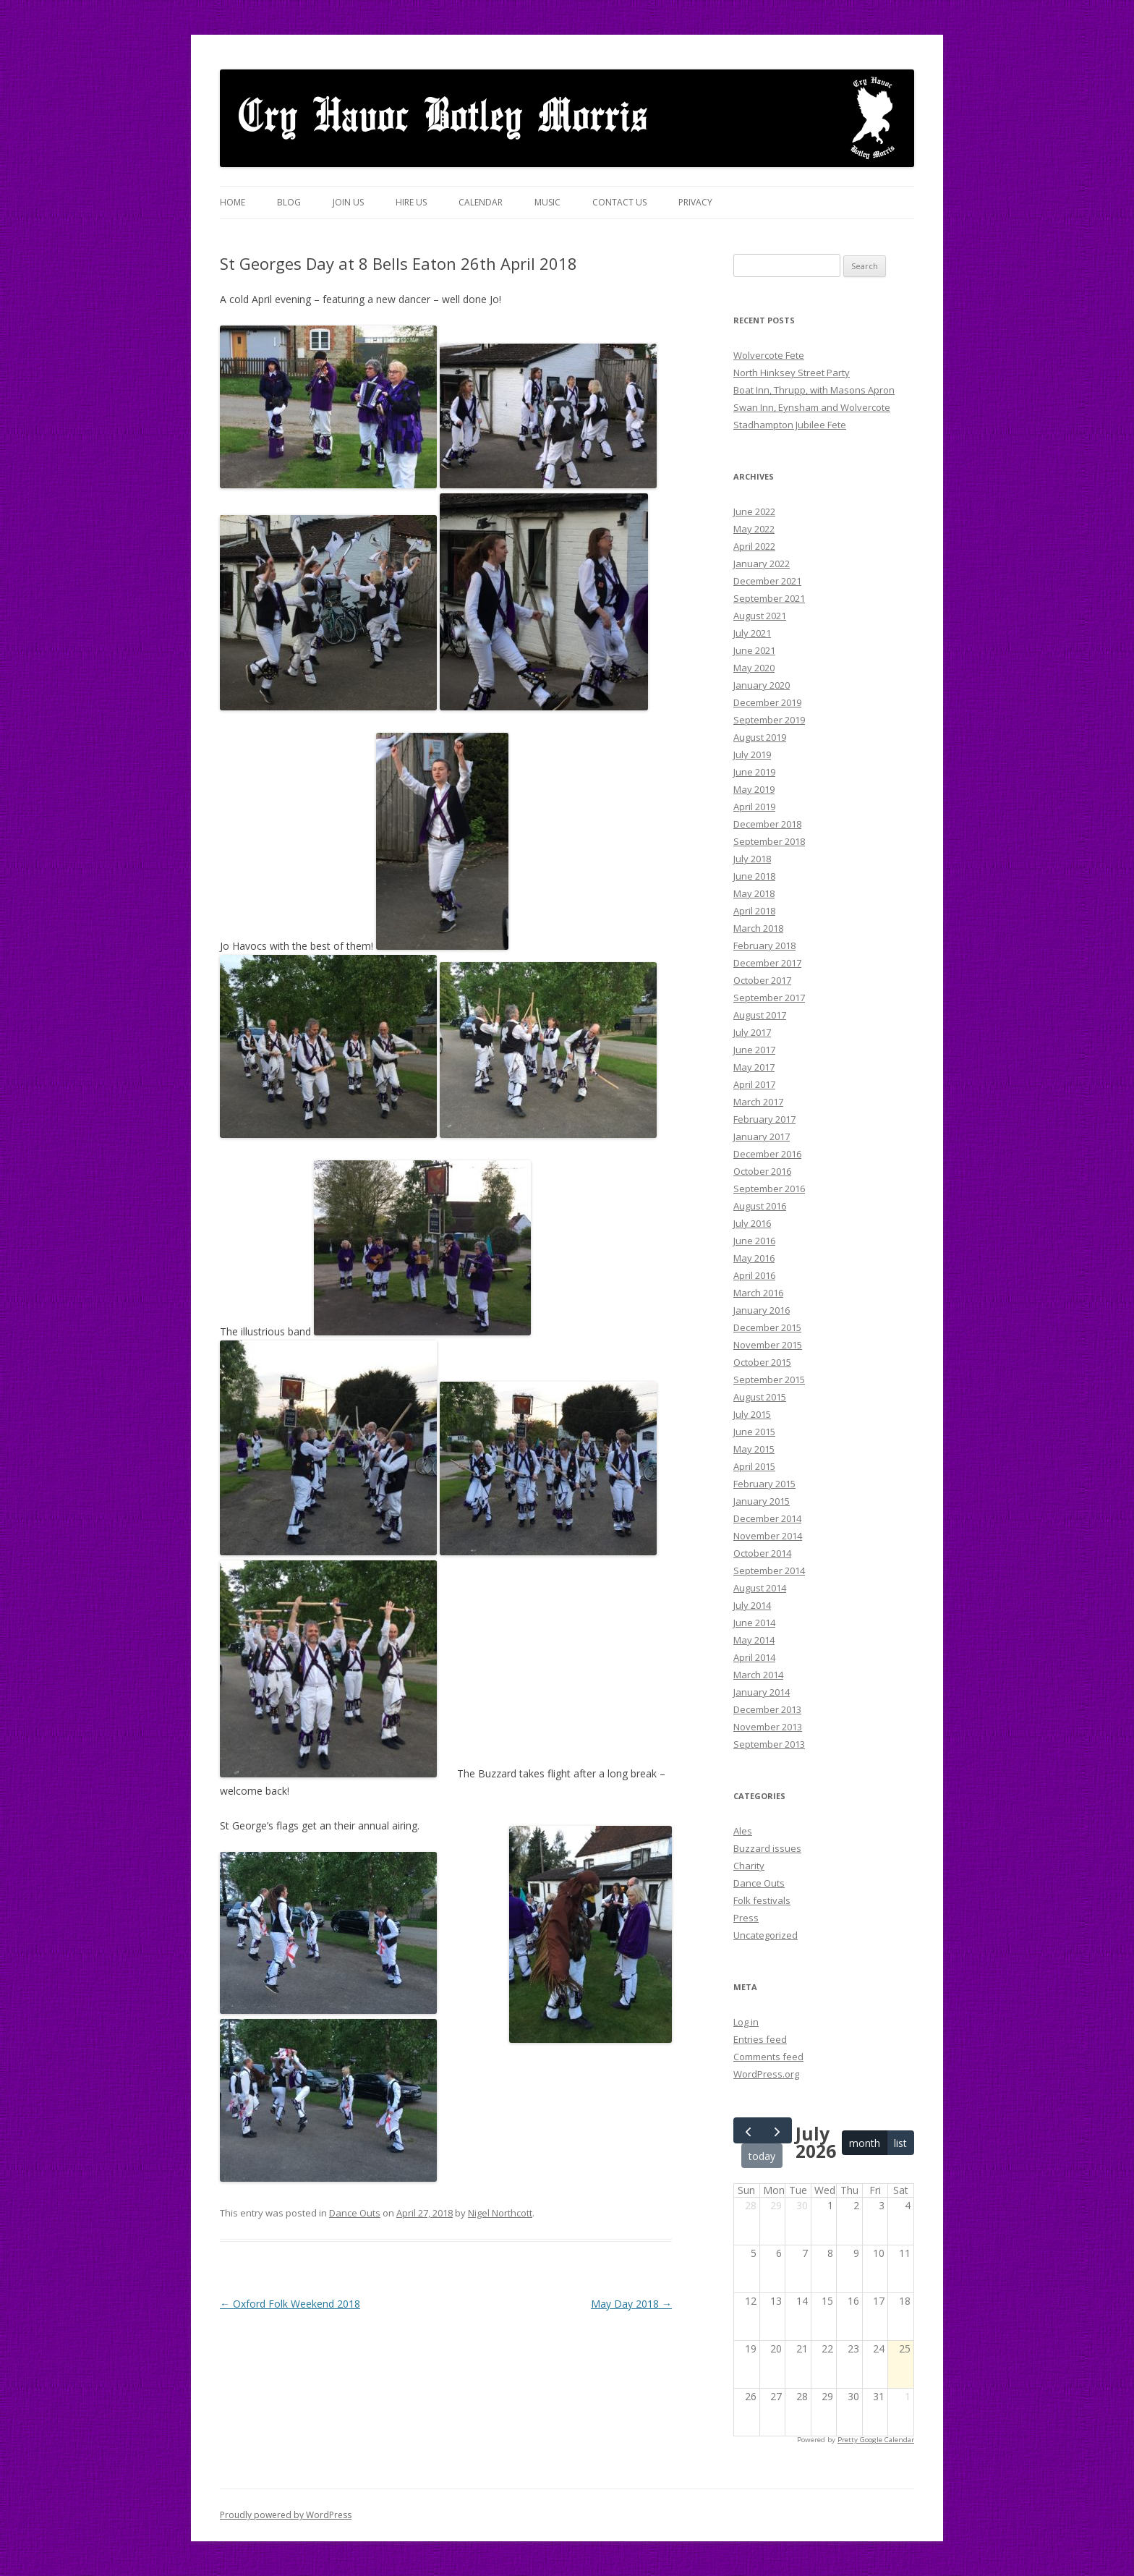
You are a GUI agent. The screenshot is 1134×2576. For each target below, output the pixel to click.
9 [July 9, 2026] (856, 2253)
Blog (289, 202)
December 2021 (767, 580)
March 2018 (758, 928)
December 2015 (767, 1327)
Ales (742, 1830)
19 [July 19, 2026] (750, 2348)
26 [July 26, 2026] (750, 2396)
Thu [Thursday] (849, 2190)
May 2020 (754, 667)
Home (232, 202)
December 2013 (767, 1709)
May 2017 (754, 1067)
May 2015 (754, 1448)
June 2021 (754, 650)
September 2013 (769, 1744)
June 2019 (754, 771)
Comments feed (768, 2056)
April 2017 (754, 1084)
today (762, 2156)
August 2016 (759, 1205)
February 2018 (764, 945)
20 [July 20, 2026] (776, 2348)
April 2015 (754, 1466)
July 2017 (752, 1032)
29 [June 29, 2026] (776, 2205)
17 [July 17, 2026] (878, 2301)
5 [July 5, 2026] (753, 2253)
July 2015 (752, 1414)
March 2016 (758, 1292)
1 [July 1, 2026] (830, 2205)
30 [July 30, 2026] (853, 2396)
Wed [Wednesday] (824, 2190)
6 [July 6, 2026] (779, 2253)
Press (746, 1917)
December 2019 (767, 702)
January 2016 (761, 1310)
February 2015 (764, 1483)
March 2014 (758, 1674)
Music (547, 202)
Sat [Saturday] (900, 2190)
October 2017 (762, 980)
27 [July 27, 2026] (776, 2396)
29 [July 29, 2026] (827, 2396)
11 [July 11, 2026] (905, 2253)
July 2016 (752, 1223)
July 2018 (752, 858)
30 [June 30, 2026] (802, 2205)
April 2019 (754, 806)
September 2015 (769, 1379)
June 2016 (754, 1240)
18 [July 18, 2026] (905, 2301)
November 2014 (767, 1535)
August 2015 (759, 1396)
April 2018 (754, 910)
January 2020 (761, 685)
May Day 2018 (631, 2304)
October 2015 (762, 1362)
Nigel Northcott (500, 2212)
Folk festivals (761, 1900)
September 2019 (769, 719)
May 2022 (754, 528)
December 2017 (767, 962)
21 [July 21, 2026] (802, 2348)
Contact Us (619, 202)
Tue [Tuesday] (798, 2190)
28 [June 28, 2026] (750, 2205)
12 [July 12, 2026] (750, 2301)
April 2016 (754, 1275)
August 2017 (759, 1014)
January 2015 (761, 1501)
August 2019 (759, 737)
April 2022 (754, 546)
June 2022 (754, 511)
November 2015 (767, 1344)
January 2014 (761, 1692)
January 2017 (761, 1136)
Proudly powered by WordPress (285, 2515)
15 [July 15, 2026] (827, 2301)
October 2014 (762, 1553)
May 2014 (754, 1639)
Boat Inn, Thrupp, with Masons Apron (814, 389)
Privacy (695, 202)
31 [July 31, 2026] (878, 2396)
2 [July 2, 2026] (856, 2205)
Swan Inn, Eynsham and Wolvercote (811, 407)
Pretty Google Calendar (875, 2439)
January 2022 (761, 563)
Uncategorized (765, 1935)
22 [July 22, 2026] (827, 2348)
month (864, 2143)
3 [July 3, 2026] (881, 2205)
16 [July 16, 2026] (853, 2301)
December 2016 (767, 1153)
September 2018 (769, 841)
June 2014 (754, 1622)
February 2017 (764, 1119)
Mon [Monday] (774, 2190)
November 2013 (767, 1726)
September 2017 (769, 997)
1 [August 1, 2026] (908, 2396)
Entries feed (760, 2039)
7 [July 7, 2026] (805, 2253)
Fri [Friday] (875, 2190)
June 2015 (754, 1431)
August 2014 (759, 1587)
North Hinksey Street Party (791, 372)
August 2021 (759, 615)
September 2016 (769, 1188)
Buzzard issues (767, 1848)
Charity (748, 1865)
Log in (746, 2021)
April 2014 (754, 1657)
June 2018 (754, 876)
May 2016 (754, 1257)
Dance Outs (354, 2212)
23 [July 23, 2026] (853, 2348)
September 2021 (769, 598)
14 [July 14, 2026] (802, 2301)
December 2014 (767, 1518)
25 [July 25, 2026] (905, 2348)
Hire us (411, 202)
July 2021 (752, 632)
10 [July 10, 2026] (878, 2253)
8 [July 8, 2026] (830, 2253)
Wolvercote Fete (768, 355)
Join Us (348, 202)
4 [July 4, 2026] (908, 2205)
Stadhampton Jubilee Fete (789, 424)
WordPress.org (766, 2073)
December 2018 (767, 823)
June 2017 (754, 1049)
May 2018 (754, 893)
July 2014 (752, 1605)
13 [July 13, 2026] (776, 2301)
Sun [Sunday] (746, 2190)
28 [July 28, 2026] (802, 2396)
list (900, 2143)
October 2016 (762, 1171)
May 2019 (754, 789)
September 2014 (769, 1570)
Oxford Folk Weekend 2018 (290, 2304)
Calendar (481, 202)
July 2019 (752, 754)
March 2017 (758, 1101)
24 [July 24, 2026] (878, 2348)
